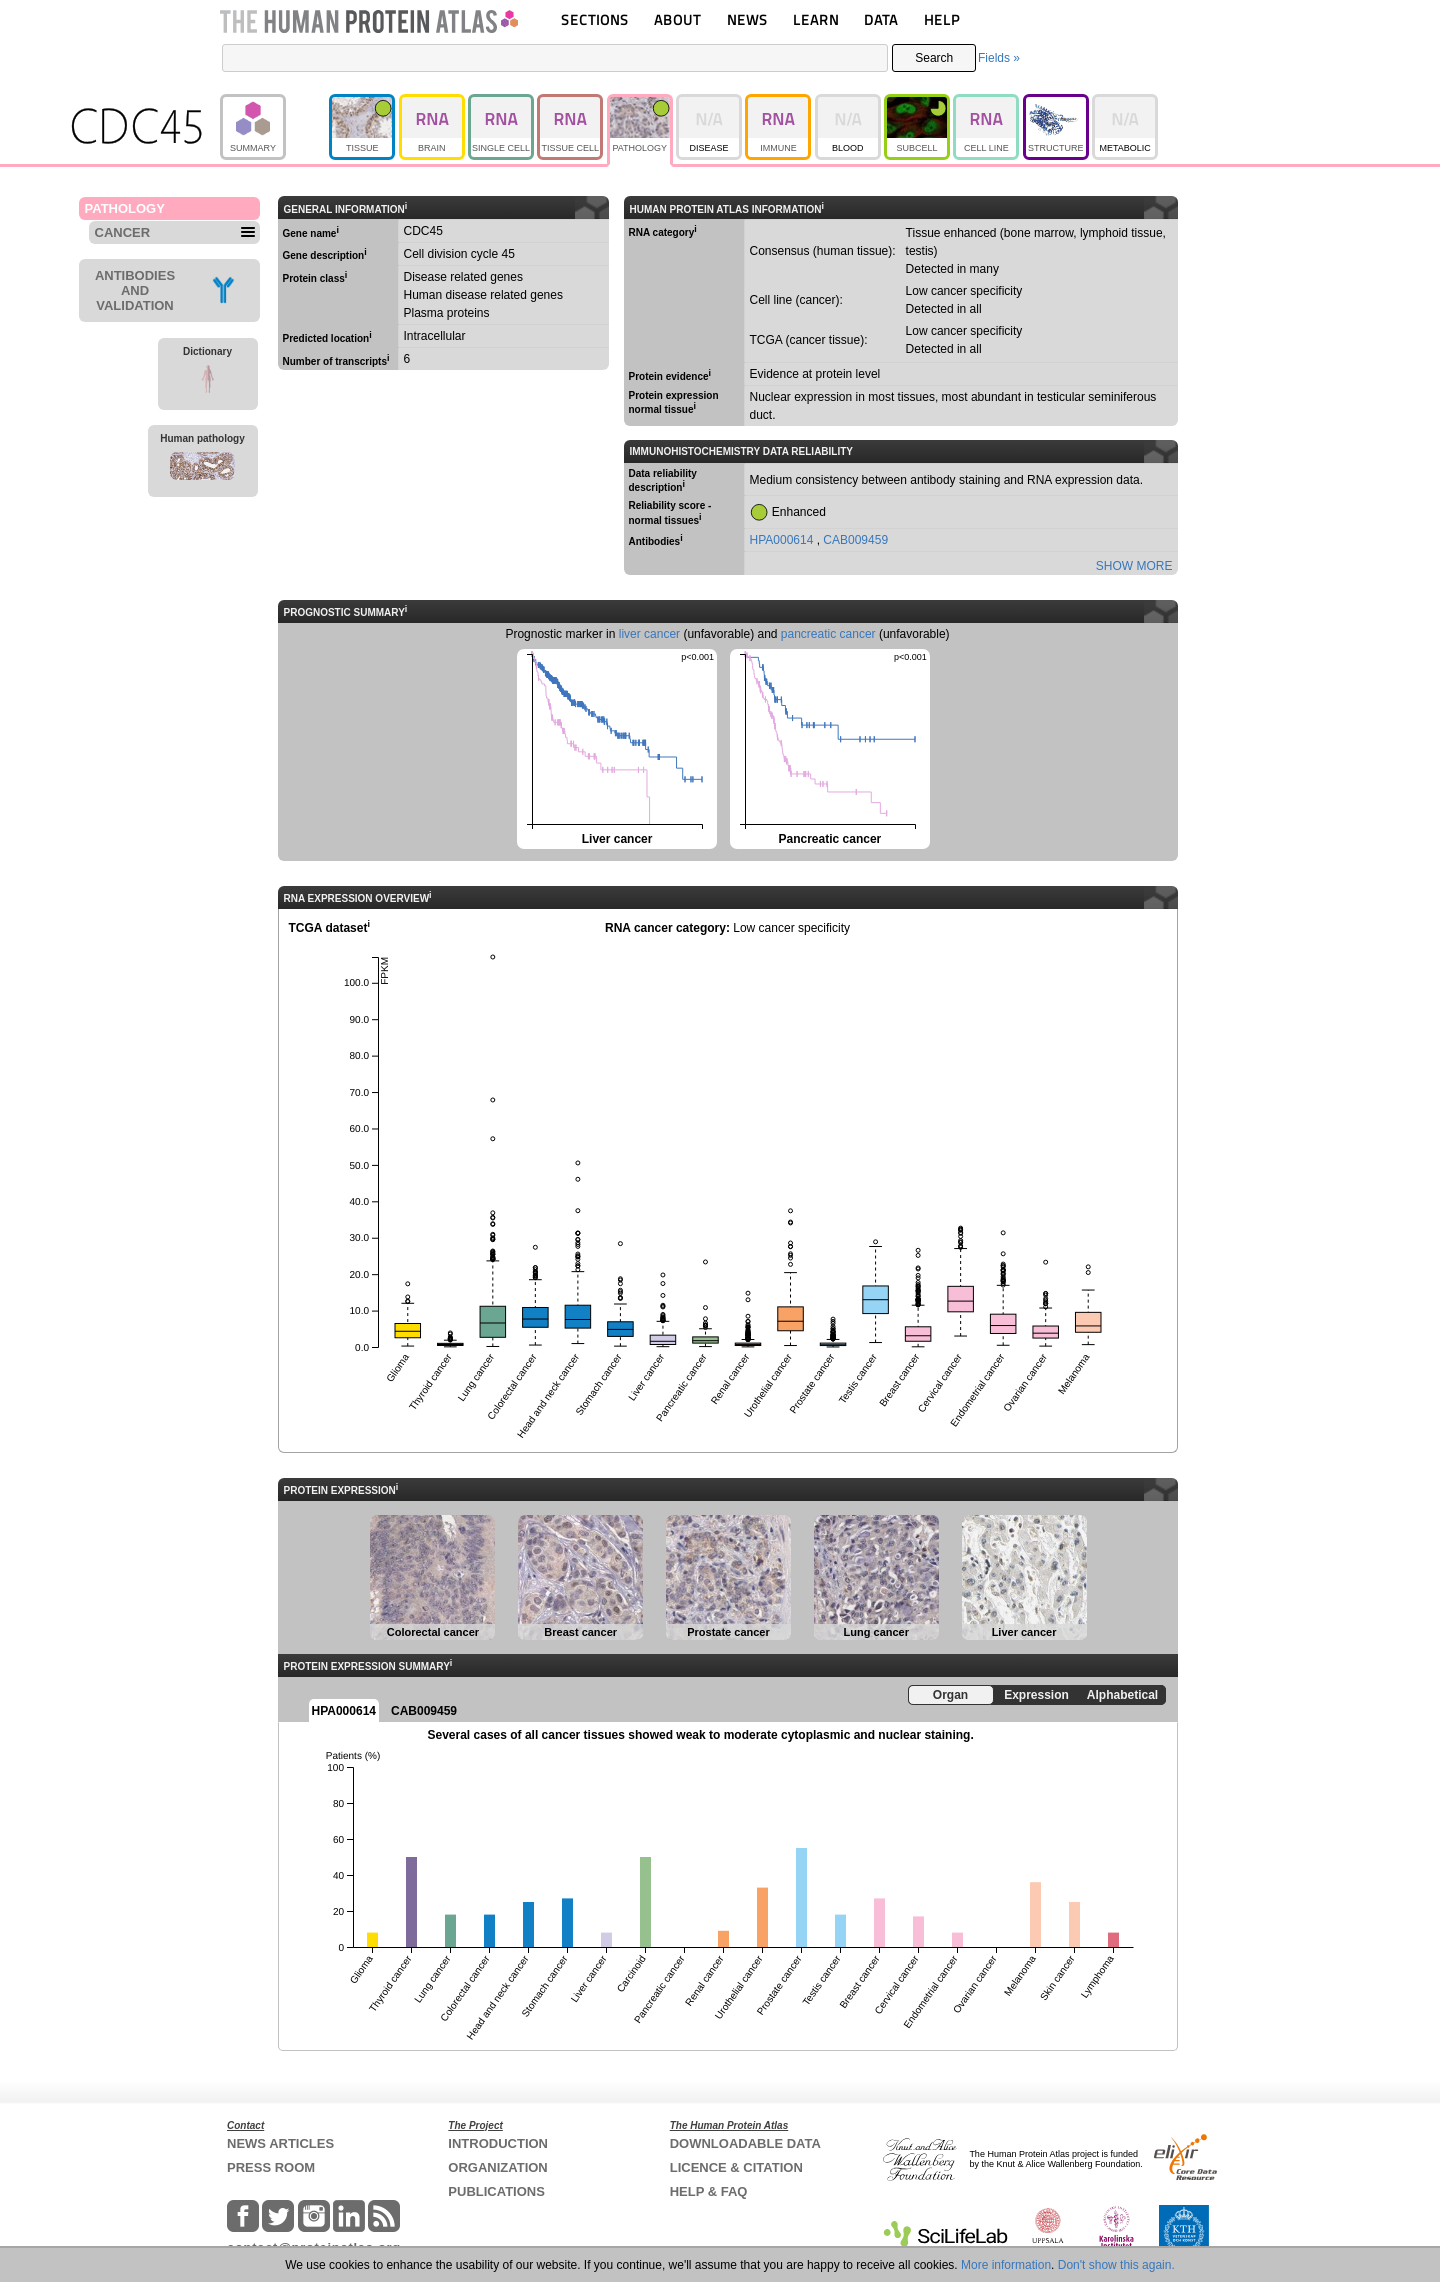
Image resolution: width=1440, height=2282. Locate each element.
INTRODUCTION (498, 2143)
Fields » (999, 58)
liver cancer (649, 634)
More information (1006, 2265)
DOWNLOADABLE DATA (745, 2143)
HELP (942, 19)
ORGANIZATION (497, 2167)
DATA (881, 19)
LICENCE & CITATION (736, 2167)
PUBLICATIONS (496, 2191)
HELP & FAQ (709, 2191)
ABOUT (677, 19)
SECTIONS (595, 19)
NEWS (747, 19)
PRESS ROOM (271, 2167)
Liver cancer (615, 747)
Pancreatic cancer (828, 747)
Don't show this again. (1116, 2265)
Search (934, 58)
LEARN (816, 19)
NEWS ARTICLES (280, 2143)
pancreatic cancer (828, 634)
